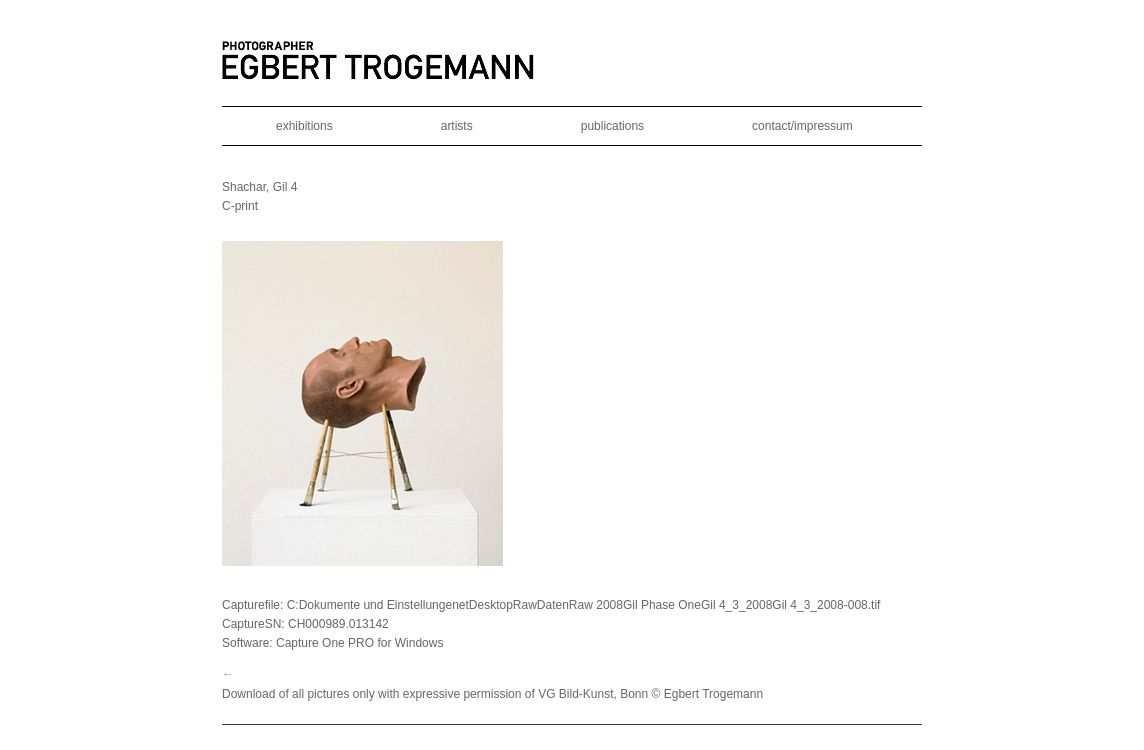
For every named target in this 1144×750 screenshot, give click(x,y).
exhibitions (304, 126)
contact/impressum (802, 126)
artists (457, 126)
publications (612, 126)
